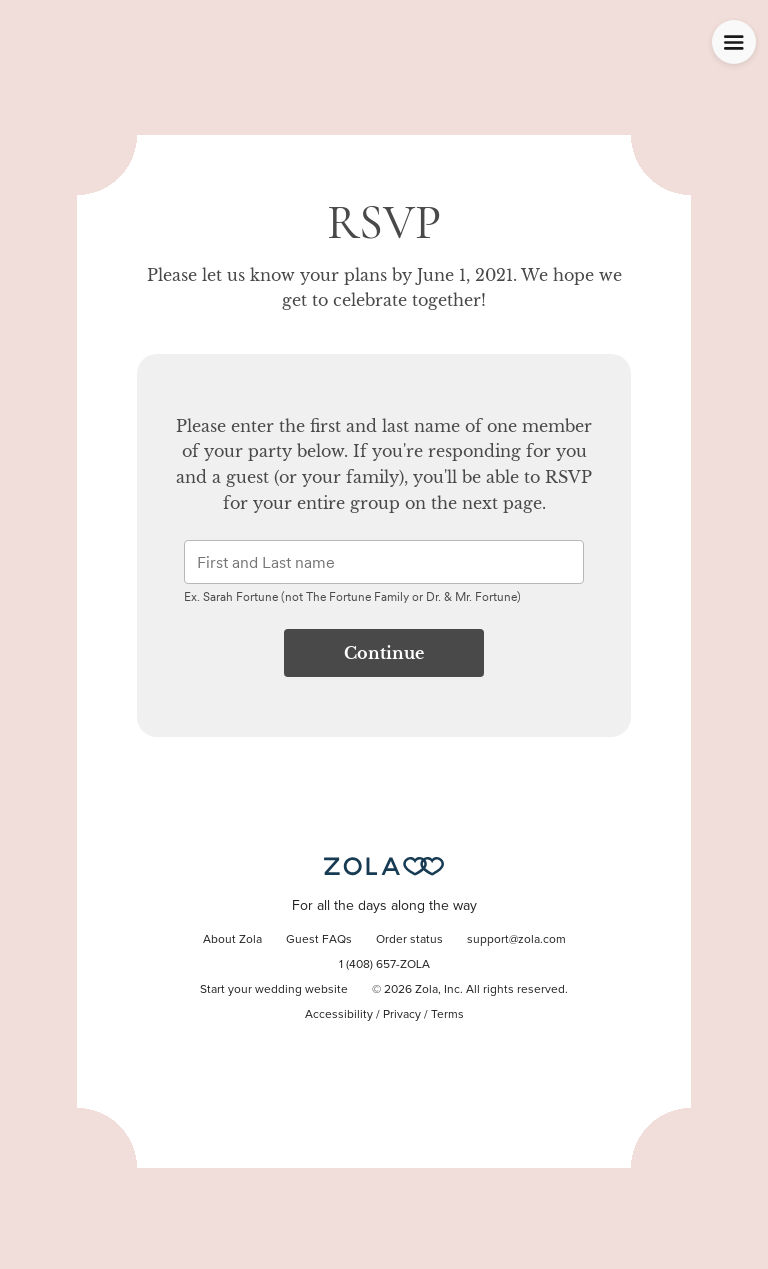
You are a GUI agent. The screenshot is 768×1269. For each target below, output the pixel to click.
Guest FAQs (319, 940)
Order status (409, 940)
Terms (447, 1015)
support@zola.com (516, 940)
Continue (384, 653)
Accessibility (339, 1015)
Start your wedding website (274, 990)
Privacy (402, 1015)
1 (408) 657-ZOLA (384, 965)
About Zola (232, 940)
